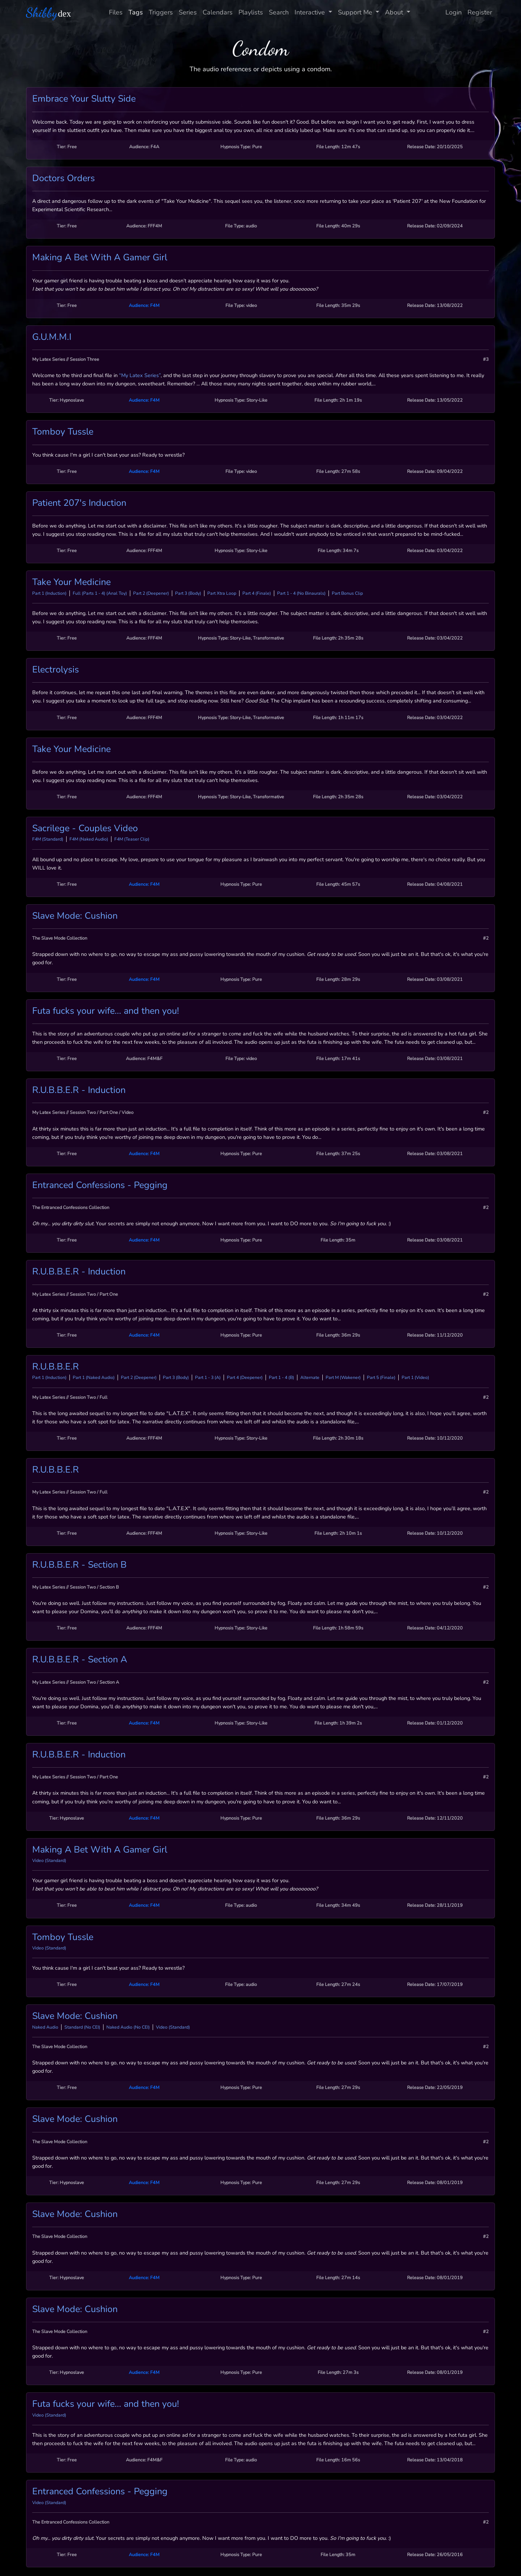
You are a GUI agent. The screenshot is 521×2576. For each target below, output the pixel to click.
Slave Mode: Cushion (75, 915)
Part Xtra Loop (221, 593)
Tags (135, 12)
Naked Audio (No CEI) (128, 2027)
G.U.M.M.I (51, 337)
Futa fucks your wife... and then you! (105, 1010)
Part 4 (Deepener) (245, 1377)
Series (188, 12)
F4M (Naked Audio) (88, 839)
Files (116, 12)
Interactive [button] (311, 12)
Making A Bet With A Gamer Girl (99, 257)
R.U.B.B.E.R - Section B (79, 1564)
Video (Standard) (49, 1860)
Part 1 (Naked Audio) (94, 1377)
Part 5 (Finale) (381, 1377)
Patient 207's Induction (79, 502)
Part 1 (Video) (415, 1377)
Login (453, 12)
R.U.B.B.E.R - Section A (79, 1659)
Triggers (161, 12)
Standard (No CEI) (82, 2027)
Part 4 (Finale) (256, 593)
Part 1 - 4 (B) (281, 1377)
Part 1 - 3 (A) (208, 1377)
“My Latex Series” (140, 375)
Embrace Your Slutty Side (84, 98)
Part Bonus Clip (347, 593)
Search (279, 12)
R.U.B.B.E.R (55, 1366)
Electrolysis (55, 669)
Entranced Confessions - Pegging (100, 1185)
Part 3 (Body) (188, 593)
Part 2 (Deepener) (151, 593)
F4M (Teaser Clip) (131, 839)
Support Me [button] (356, 12)
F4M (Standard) (47, 839)
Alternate (309, 1377)
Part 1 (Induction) (49, 593)
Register (479, 12)
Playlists (250, 12)
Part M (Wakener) (343, 1377)
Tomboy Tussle (62, 431)
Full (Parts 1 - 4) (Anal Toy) (100, 593)
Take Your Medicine (71, 582)
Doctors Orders (63, 178)
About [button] (395, 12)
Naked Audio (45, 2027)
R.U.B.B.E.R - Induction (79, 1090)
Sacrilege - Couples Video (85, 828)
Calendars (218, 12)
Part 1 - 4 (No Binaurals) (301, 593)
